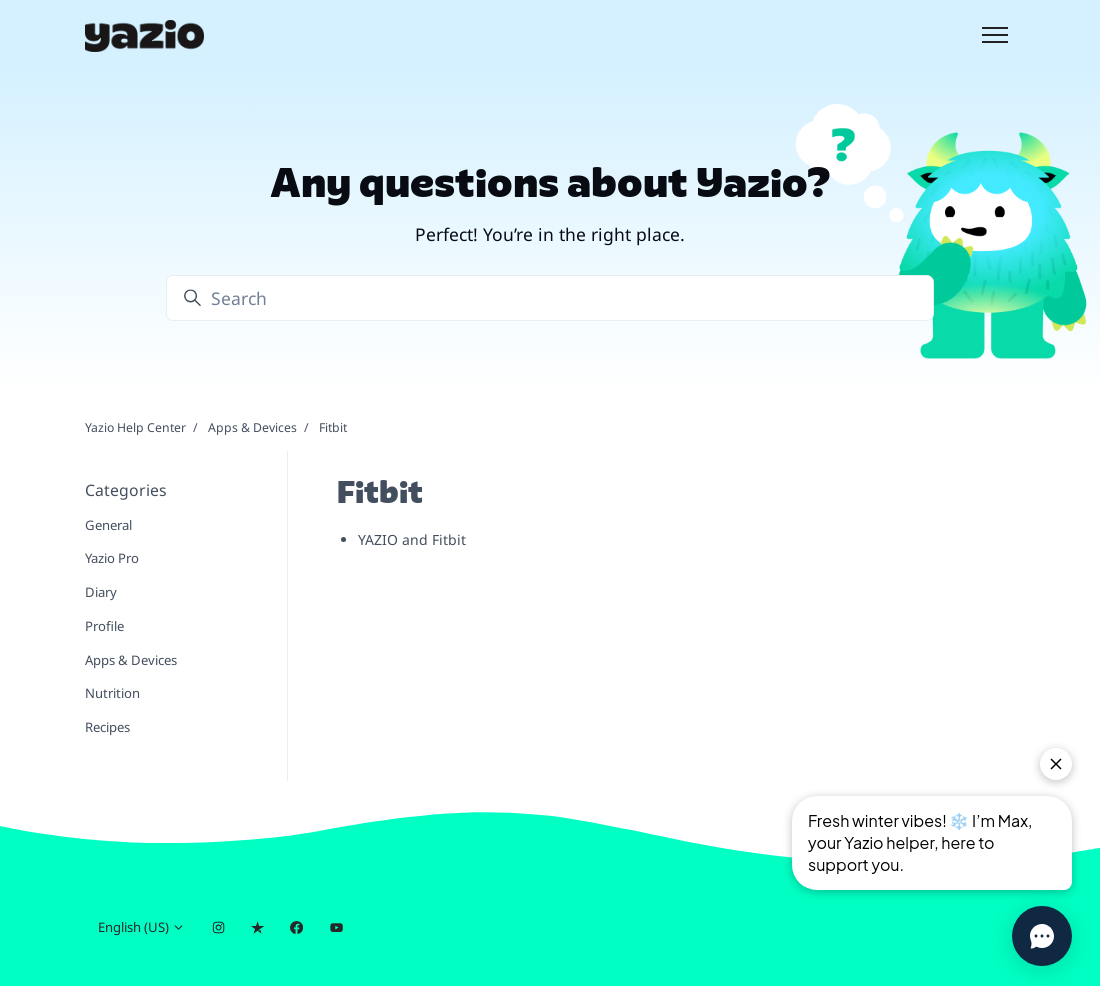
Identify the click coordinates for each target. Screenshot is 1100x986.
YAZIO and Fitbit (412, 539)
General (108, 525)
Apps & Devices (252, 427)
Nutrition (112, 693)
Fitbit (333, 427)
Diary (101, 592)
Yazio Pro (112, 558)
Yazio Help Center (135, 427)
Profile (104, 626)
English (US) (141, 927)
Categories (126, 490)
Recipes (107, 727)
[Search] (550, 298)
